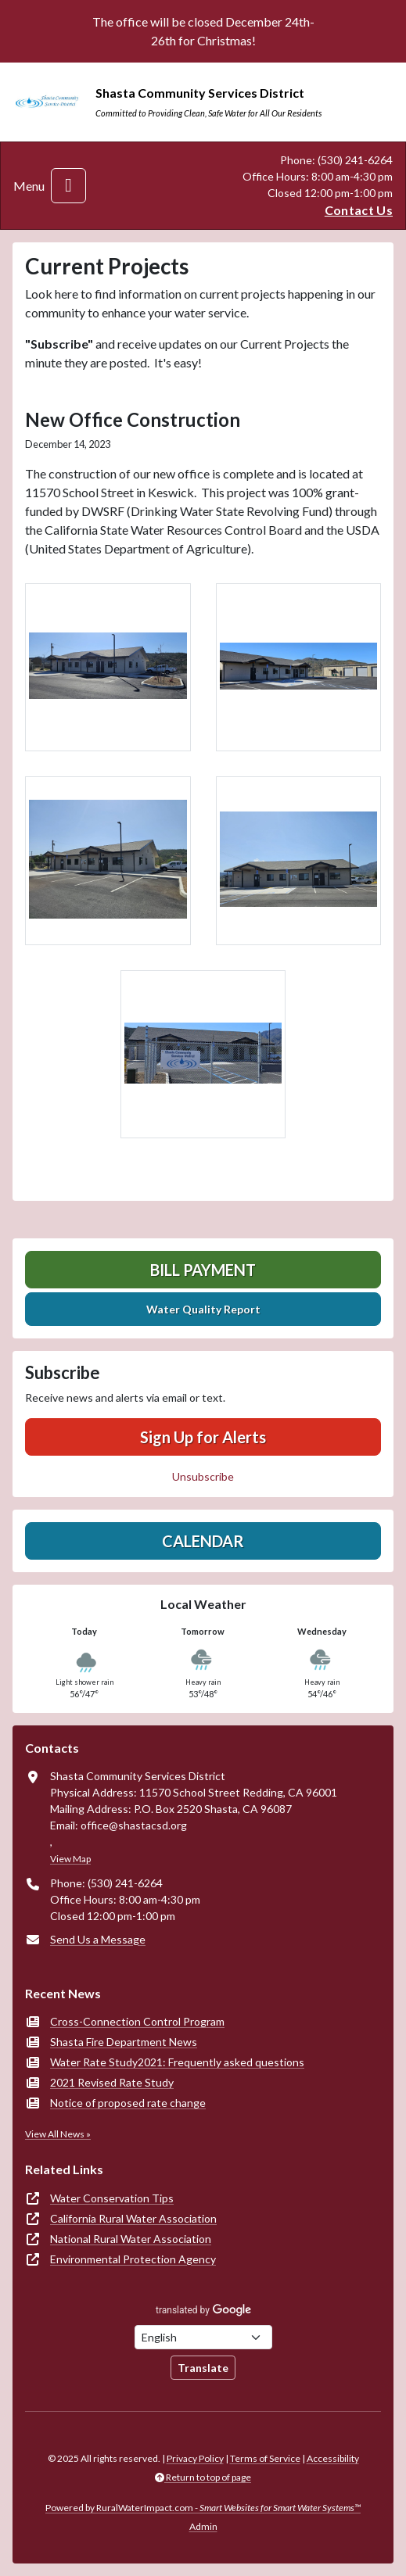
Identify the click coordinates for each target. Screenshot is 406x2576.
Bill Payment (203, 1269)
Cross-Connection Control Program (137, 2021)
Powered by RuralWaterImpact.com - (203, 2507)
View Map (70, 1859)
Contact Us (359, 209)
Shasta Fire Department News (123, 2041)
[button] (108, 667)
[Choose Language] (203, 2337)
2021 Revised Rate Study (112, 2082)
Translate (203, 2367)
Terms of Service (265, 2458)
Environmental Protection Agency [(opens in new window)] (133, 2259)
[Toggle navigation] (68, 185)
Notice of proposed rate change (128, 2102)
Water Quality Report (203, 1309)
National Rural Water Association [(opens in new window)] (130, 2238)
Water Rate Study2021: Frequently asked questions (177, 2062)
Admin (203, 2526)
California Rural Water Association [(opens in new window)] (133, 2218)
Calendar (203, 1541)
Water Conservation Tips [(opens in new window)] (112, 2198)
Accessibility (333, 2458)
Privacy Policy (195, 2458)
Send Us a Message (98, 1939)
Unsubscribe (203, 1476)
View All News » (58, 2134)
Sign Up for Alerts (203, 1437)
